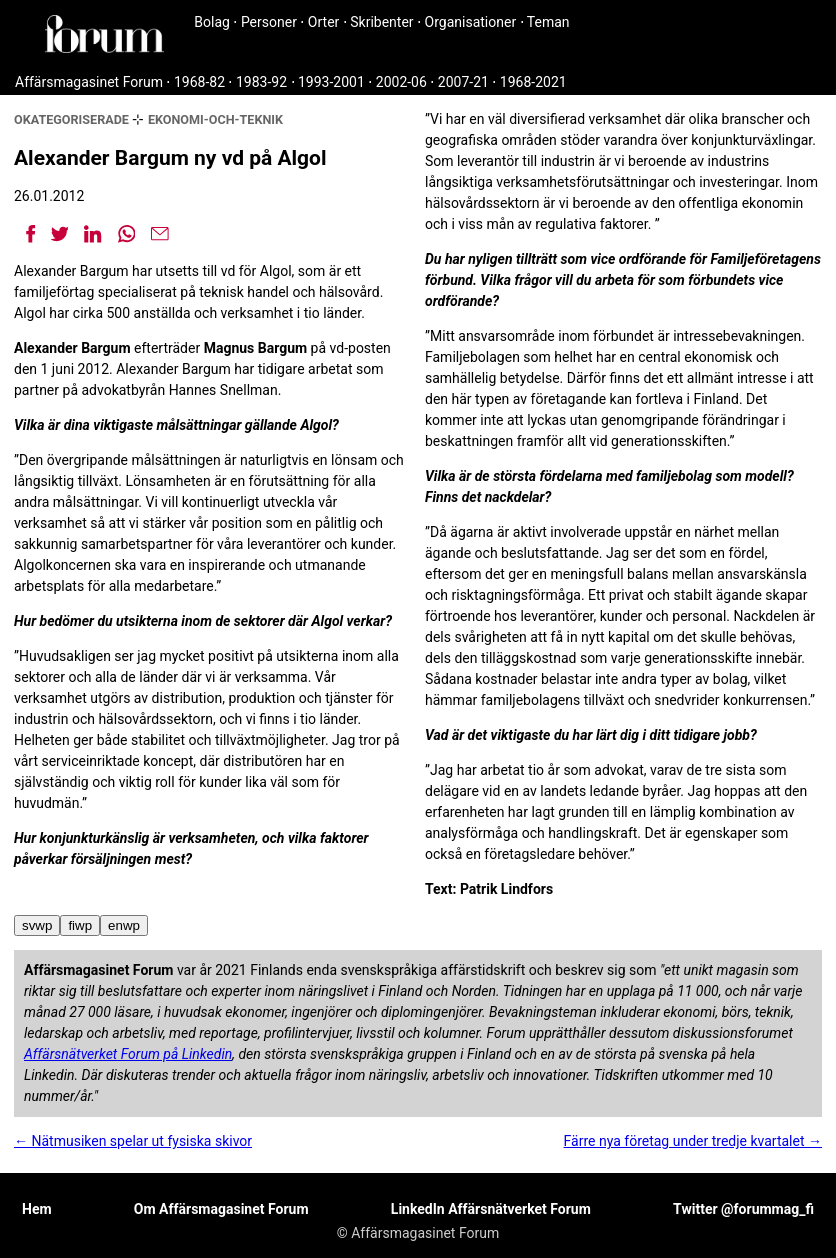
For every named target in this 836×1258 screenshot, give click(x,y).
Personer (269, 22)
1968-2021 (533, 82)
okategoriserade (71, 119)
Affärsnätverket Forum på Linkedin (128, 1054)
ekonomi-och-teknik (215, 119)
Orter (323, 22)
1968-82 (199, 82)
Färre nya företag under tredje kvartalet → (693, 1141)
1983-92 (261, 82)
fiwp (80, 925)
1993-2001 (331, 82)
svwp (37, 925)
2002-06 (401, 82)
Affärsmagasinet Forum (89, 82)
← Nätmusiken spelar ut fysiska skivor (133, 1141)
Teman (548, 22)
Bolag (212, 22)
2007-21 (463, 82)
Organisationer (471, 22)
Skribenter (381, 22)
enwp (124, 925)
